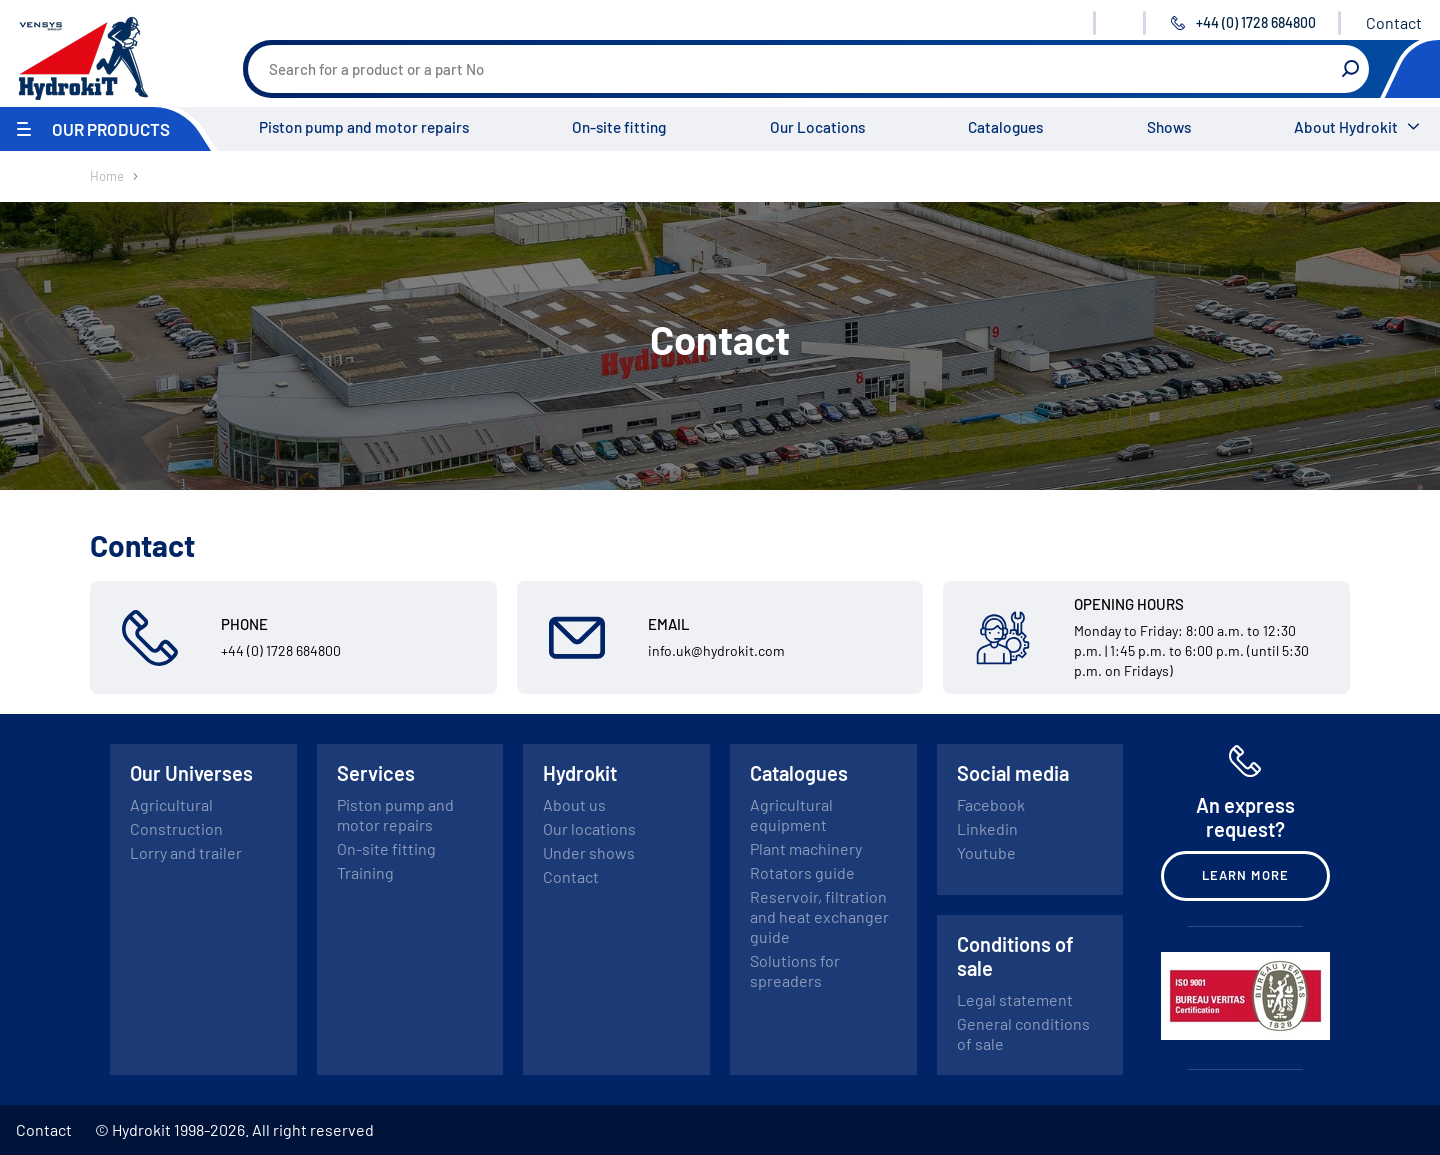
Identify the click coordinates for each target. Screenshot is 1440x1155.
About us (574, 804)
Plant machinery (806, 848)
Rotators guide (802, 872)
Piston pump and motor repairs (364, 127)
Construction (176, 828)
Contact (1394, 22)
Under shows (589, 852)
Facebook (991, 804)
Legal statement (1015, 999)
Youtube (986, 852)
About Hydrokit (1346, 127)
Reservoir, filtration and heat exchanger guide (819, 916)
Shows (1169, 127)
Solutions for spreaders (795, 970)
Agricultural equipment (791, 814)
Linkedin (987, 828)
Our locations (589, 828)
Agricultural (171, 804)
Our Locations (817, 127)
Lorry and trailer (186, 852)
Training (365, 872)
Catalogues (1005, 127)
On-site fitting (619, 127)
